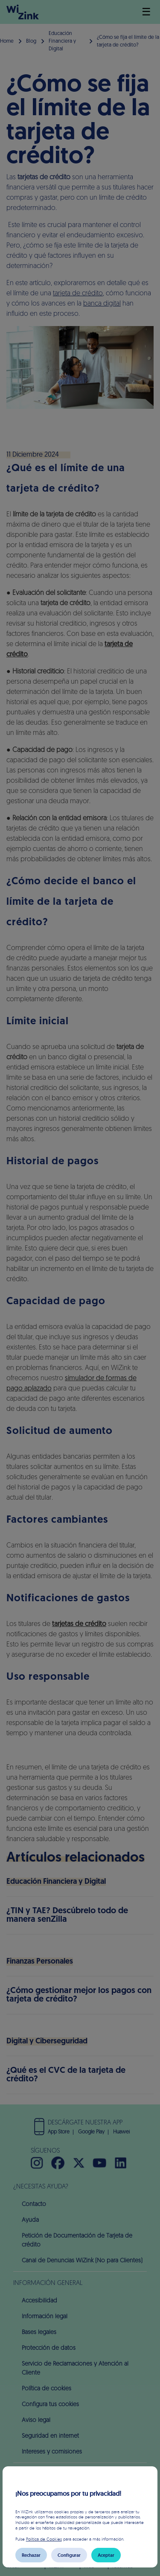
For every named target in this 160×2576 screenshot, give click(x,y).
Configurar (69, 2555)
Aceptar (106, 2555)
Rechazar (31, 2555)
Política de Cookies (44, 2538)
